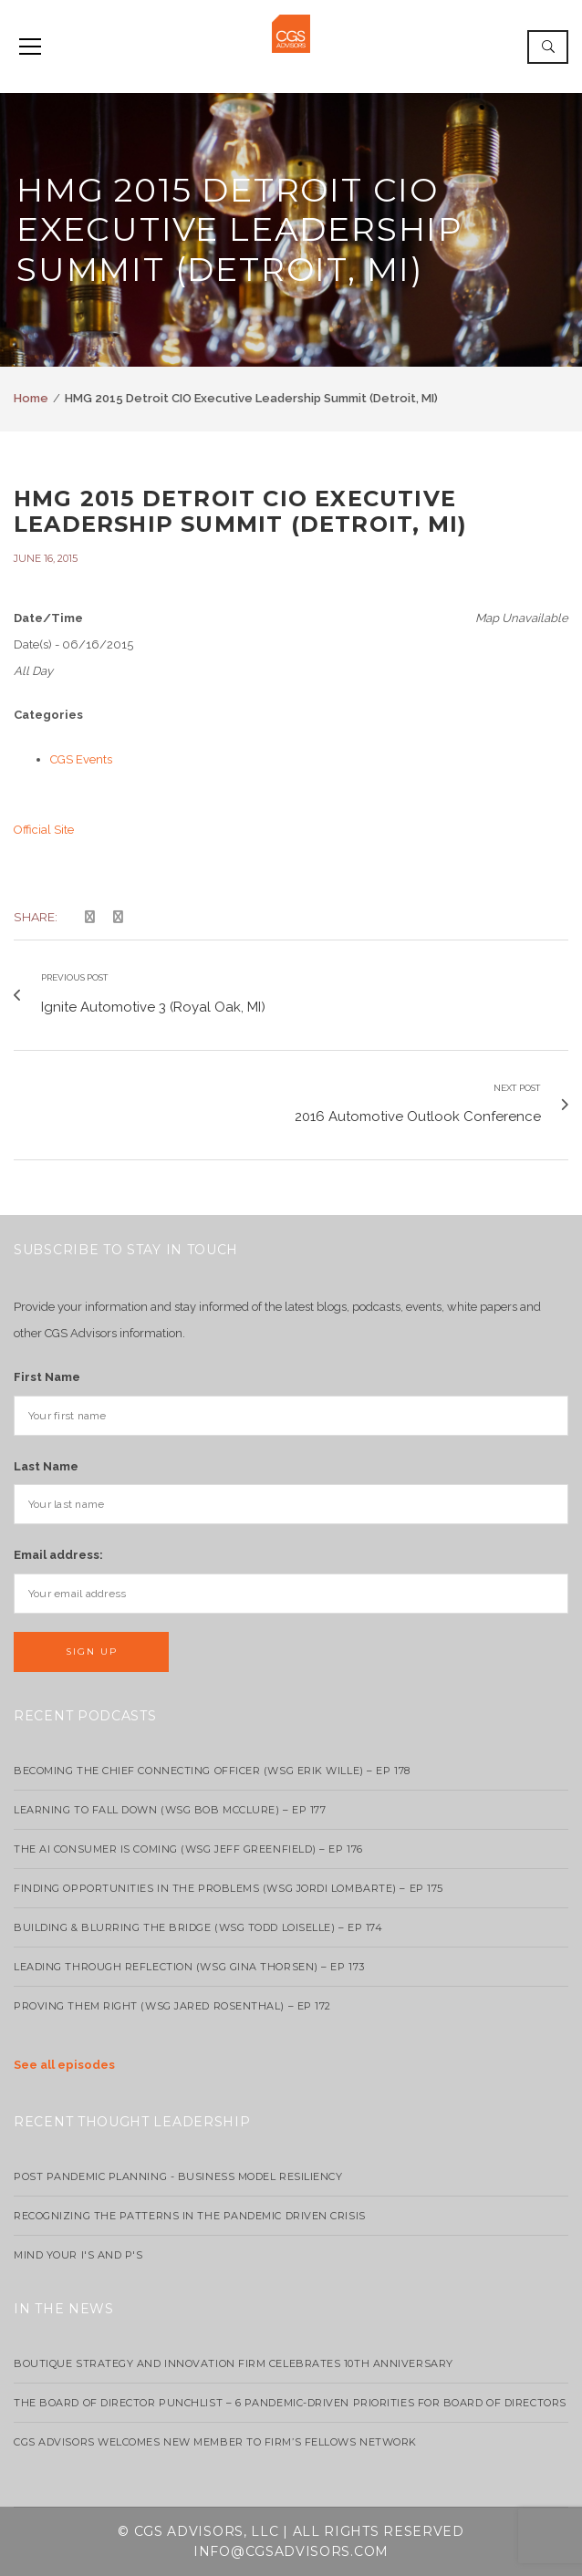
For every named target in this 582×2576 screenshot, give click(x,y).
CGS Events (81, 759)
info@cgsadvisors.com (291, 2551)
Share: (35, 916)
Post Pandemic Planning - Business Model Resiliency (178, 2176)
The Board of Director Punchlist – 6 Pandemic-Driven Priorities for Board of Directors (290, 2402)
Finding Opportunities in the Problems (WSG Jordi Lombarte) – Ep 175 (228, 1888)
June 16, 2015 (46, 558)
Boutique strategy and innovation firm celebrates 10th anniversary (233, 2363)
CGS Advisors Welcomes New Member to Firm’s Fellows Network (215, 2442)
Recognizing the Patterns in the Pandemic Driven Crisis (190, 2215)
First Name (47, 1377)
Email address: (58, 1555)
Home (31, 398)
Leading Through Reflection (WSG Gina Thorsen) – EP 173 (189, 1966)
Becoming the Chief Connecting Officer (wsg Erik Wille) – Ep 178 (212, 1770)
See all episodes (64, 2065)
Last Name (46, 1466)
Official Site (44, 829)
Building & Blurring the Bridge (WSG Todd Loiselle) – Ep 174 (198, 1927)
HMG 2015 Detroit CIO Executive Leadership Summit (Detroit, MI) (240, 511)
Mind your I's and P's (78, 2255)
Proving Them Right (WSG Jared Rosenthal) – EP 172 (172, 2006)
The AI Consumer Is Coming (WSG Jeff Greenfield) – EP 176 (188, 1849)
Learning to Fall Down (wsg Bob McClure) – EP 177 (170, 1809)
